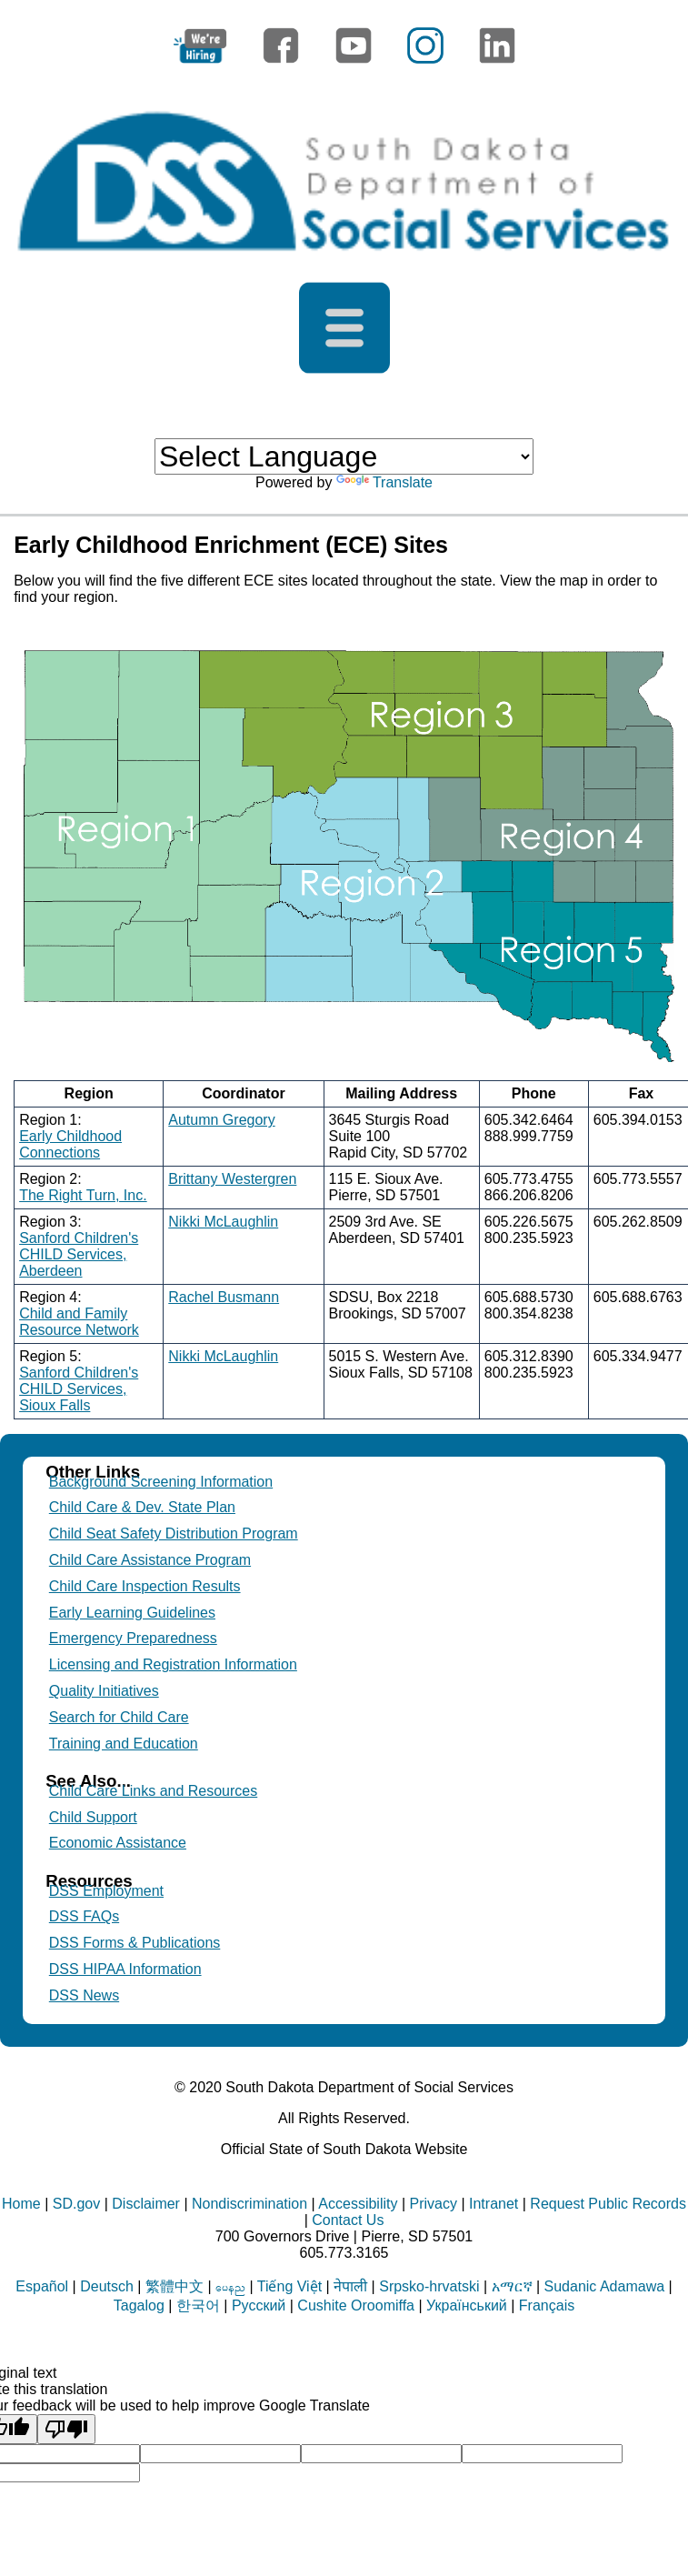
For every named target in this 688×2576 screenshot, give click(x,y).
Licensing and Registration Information (173, 1664)
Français (546, 2305)
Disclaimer (146, 2203)
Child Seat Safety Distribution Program (173, 1533)
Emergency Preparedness (133, 1638)
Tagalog (139, 2305)
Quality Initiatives (104, 1691)
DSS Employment (106, 1891)
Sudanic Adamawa (604, 2286)
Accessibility (357, 2203)
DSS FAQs (84, 1916)
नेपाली (350, 2286)
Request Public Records (608, 2203)
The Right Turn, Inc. (83, 1195)
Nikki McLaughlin (223, 1221)
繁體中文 (174, 2286)
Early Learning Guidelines (132, 1612)
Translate (384, 482)
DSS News (84, 1995)
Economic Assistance (117, 1842)
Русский (258, 2305)
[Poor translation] (66, 2429)
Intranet (493, 2203)
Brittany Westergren (232, 1179)
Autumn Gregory (221, 1120)
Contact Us (348, 2220)
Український (466, 2305)
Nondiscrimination (249, 2203)
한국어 (198, 2305)
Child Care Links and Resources (153, 1791)
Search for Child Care (119, 1717)
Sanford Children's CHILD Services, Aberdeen (78, 1254)
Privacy (433, 2203)
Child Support (93, 1817)
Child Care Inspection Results (145, 1586)
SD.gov (76, 2203)
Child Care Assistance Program (150, 1560)
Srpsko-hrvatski (429, 2286)
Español (41, 2286)
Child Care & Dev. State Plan (142, 1507)
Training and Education (123, 1743)
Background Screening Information (161, 1481)
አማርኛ (512, 2286)
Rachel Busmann (223, 1297)
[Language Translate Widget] (344, 456)
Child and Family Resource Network (79, 1322)
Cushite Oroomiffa (355, 2305)
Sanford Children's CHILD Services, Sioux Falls (78, 1389)
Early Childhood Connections (70, 1144)
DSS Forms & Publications (135, 1942)
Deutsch (107, 2286)
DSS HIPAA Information (125, 1969)
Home (21, 2203)
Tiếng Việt (289, 2286)
